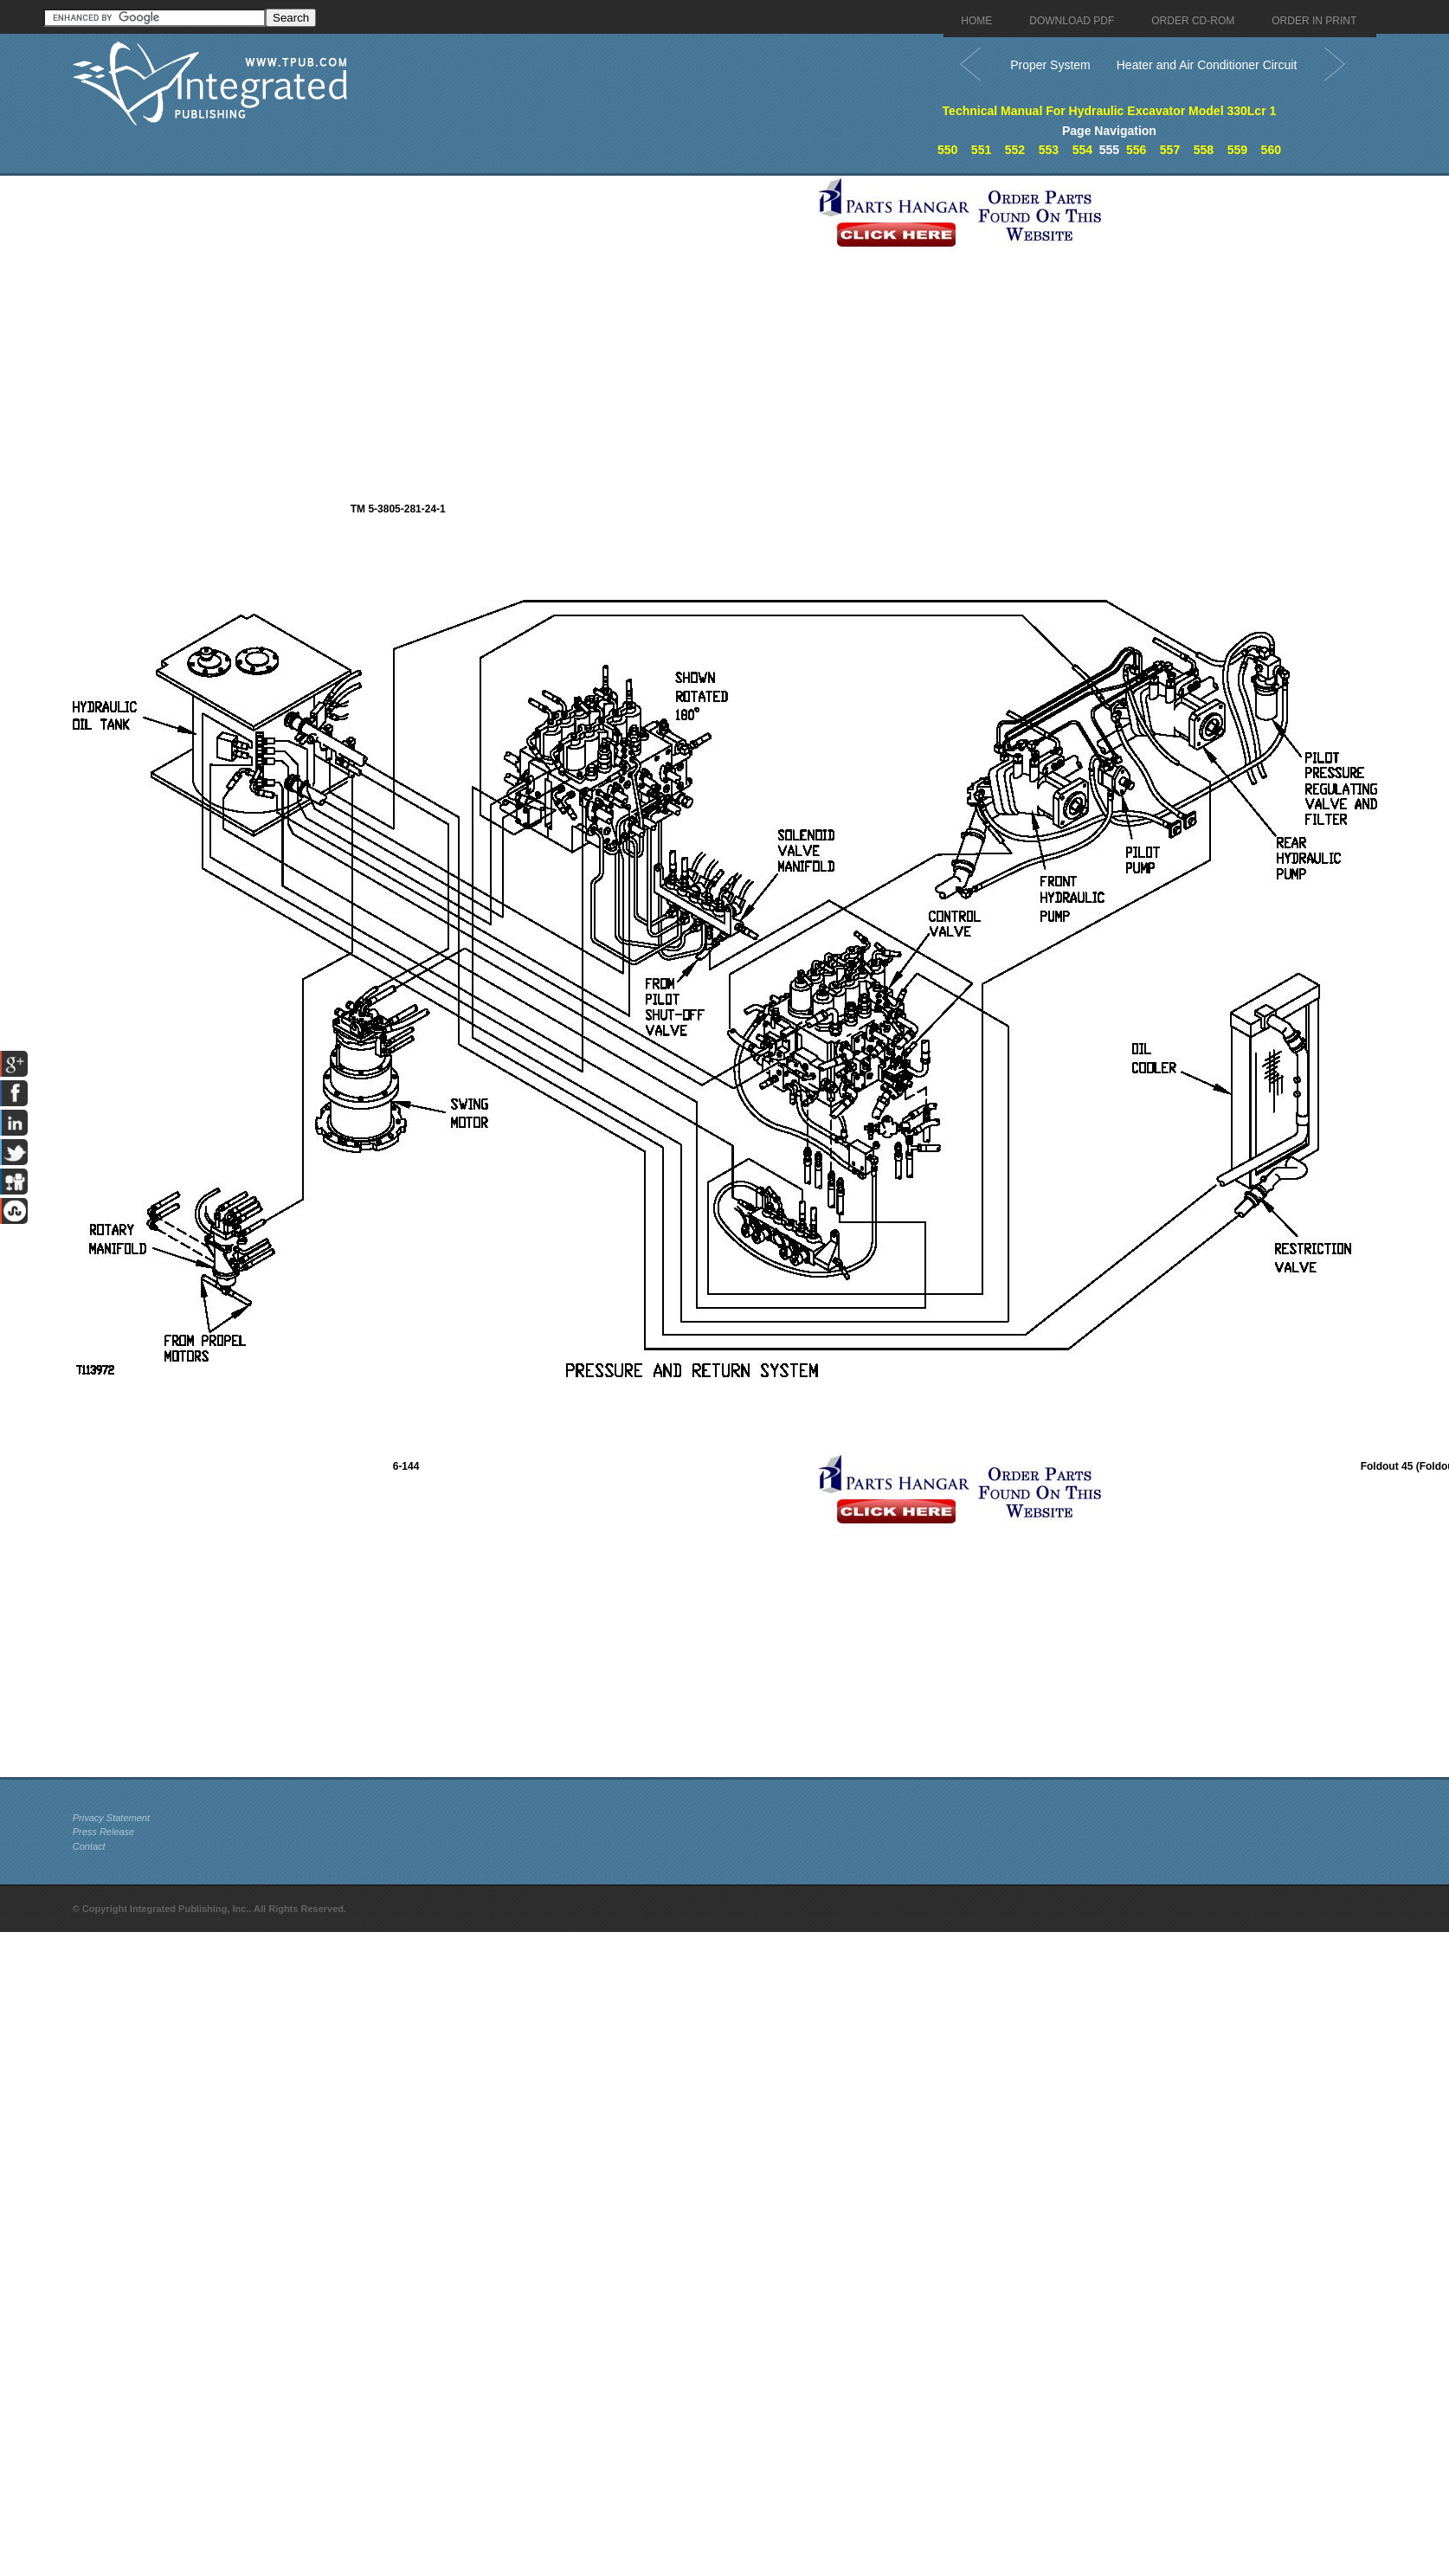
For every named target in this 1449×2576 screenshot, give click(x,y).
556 (1136, 150)
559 (1237, 150)
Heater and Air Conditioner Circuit (1207, 65)
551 (981, 150)
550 (947, 150)
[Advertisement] (218, 338)
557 (1170, 150)
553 (1049, 150)
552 (1015, 150)
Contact (89, 1846)
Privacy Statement (111, 1818)
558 (1204, 150)
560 (1271, 150)
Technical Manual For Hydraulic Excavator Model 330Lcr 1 (1110, 111)
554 (1082, 150)
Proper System (1050, 65)
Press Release (104, 1831)
